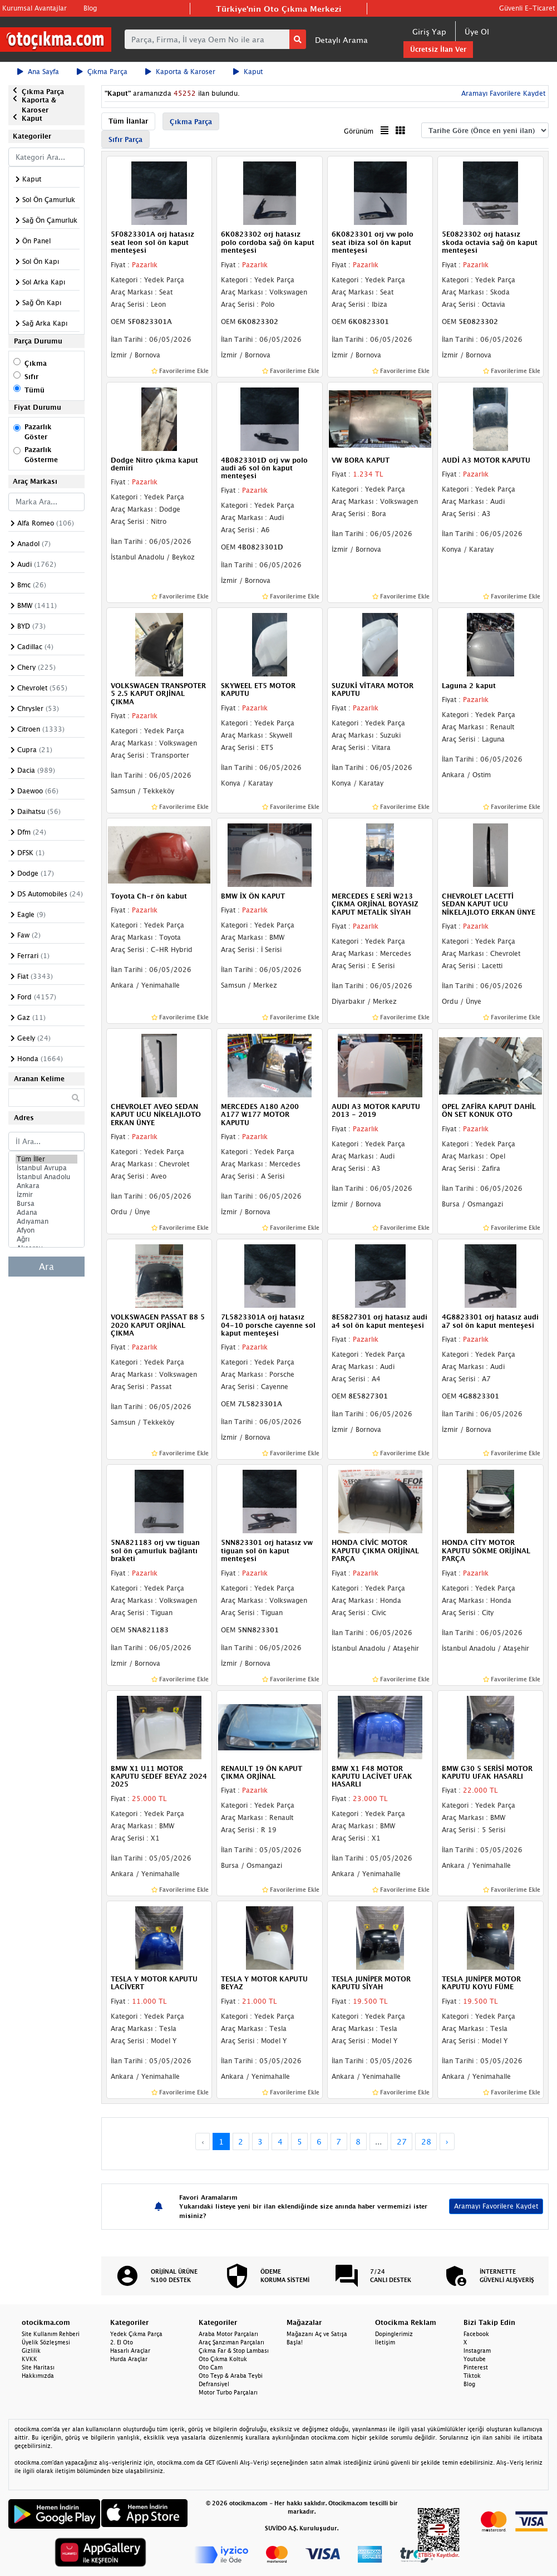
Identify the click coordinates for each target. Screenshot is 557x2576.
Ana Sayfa (38, 71)
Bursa (46, 1203)
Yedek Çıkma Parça (136, 2333)
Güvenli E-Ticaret (527, 8)
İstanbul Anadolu (46, 1176)
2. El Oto (121, 2342)
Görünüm (358, 131)
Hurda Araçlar (128, 2359)
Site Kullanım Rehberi (51, 2333)
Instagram (477, 2350)
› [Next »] (447, 2141)
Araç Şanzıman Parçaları (231, 2342)
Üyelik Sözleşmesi (46, 2342)
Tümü (34, 390)
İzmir (46, 1194)
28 (426, 2141)
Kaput (248, 71)
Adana (46, 1212)
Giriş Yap (429, 31)
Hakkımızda (38, 2375)
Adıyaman (46, 1221)
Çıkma (35, 363)
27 (402, 2141)
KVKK (29, 2359)
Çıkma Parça (102, 71)
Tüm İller (46, 1159)
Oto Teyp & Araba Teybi (231, 2375)
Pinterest (476, 2367)
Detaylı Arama (341, 40)
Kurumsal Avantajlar (34, 8)
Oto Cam (211, 2367)
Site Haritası (38, 2367)
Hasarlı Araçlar (130, 2350)
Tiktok (472, 2375)
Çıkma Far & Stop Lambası (234, 2350)
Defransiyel (214, 2384)
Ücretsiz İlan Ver (438, 49)
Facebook (476, 2333)
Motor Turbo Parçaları (228, 2392)
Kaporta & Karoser (180, 71)
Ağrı (46, 1239)
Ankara (46, 1185)
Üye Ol (477, 31)
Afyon (46, 1230)
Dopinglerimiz (394, 2333)
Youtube (475, 2359)
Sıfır (31, 376)
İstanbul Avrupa (46, 1168)
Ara (46, 1267)
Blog (90, 8)
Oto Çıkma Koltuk (223, 2359)
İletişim (385, 2342)
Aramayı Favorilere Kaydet (502, 93)
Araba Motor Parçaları (228, 2333)
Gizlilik (31, 2350)
